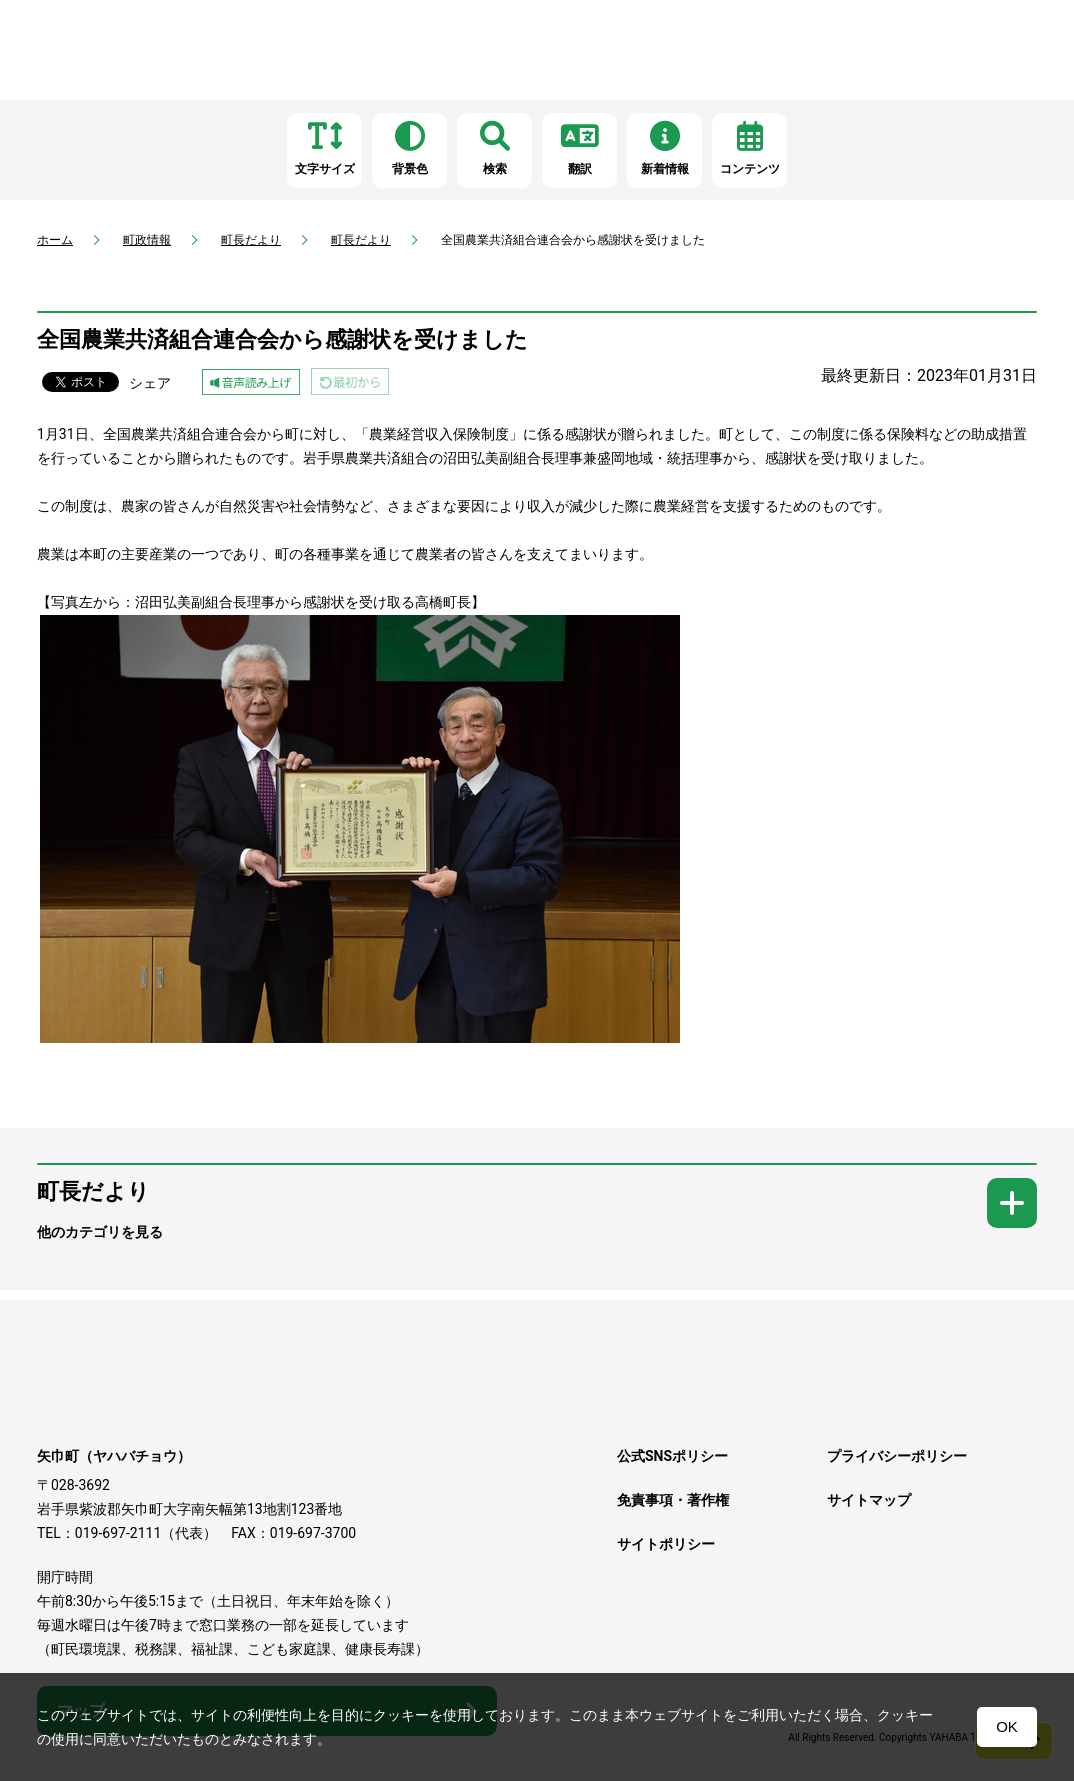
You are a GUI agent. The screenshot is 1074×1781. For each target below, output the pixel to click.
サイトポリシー (666, 1544)
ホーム (55, 240)
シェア (150, 383)
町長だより (251, 240)
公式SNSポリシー (672, 1456)
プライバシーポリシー (897, 1456)
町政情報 (147, 240)
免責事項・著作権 (673, 1500)
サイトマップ (869, 1500)
